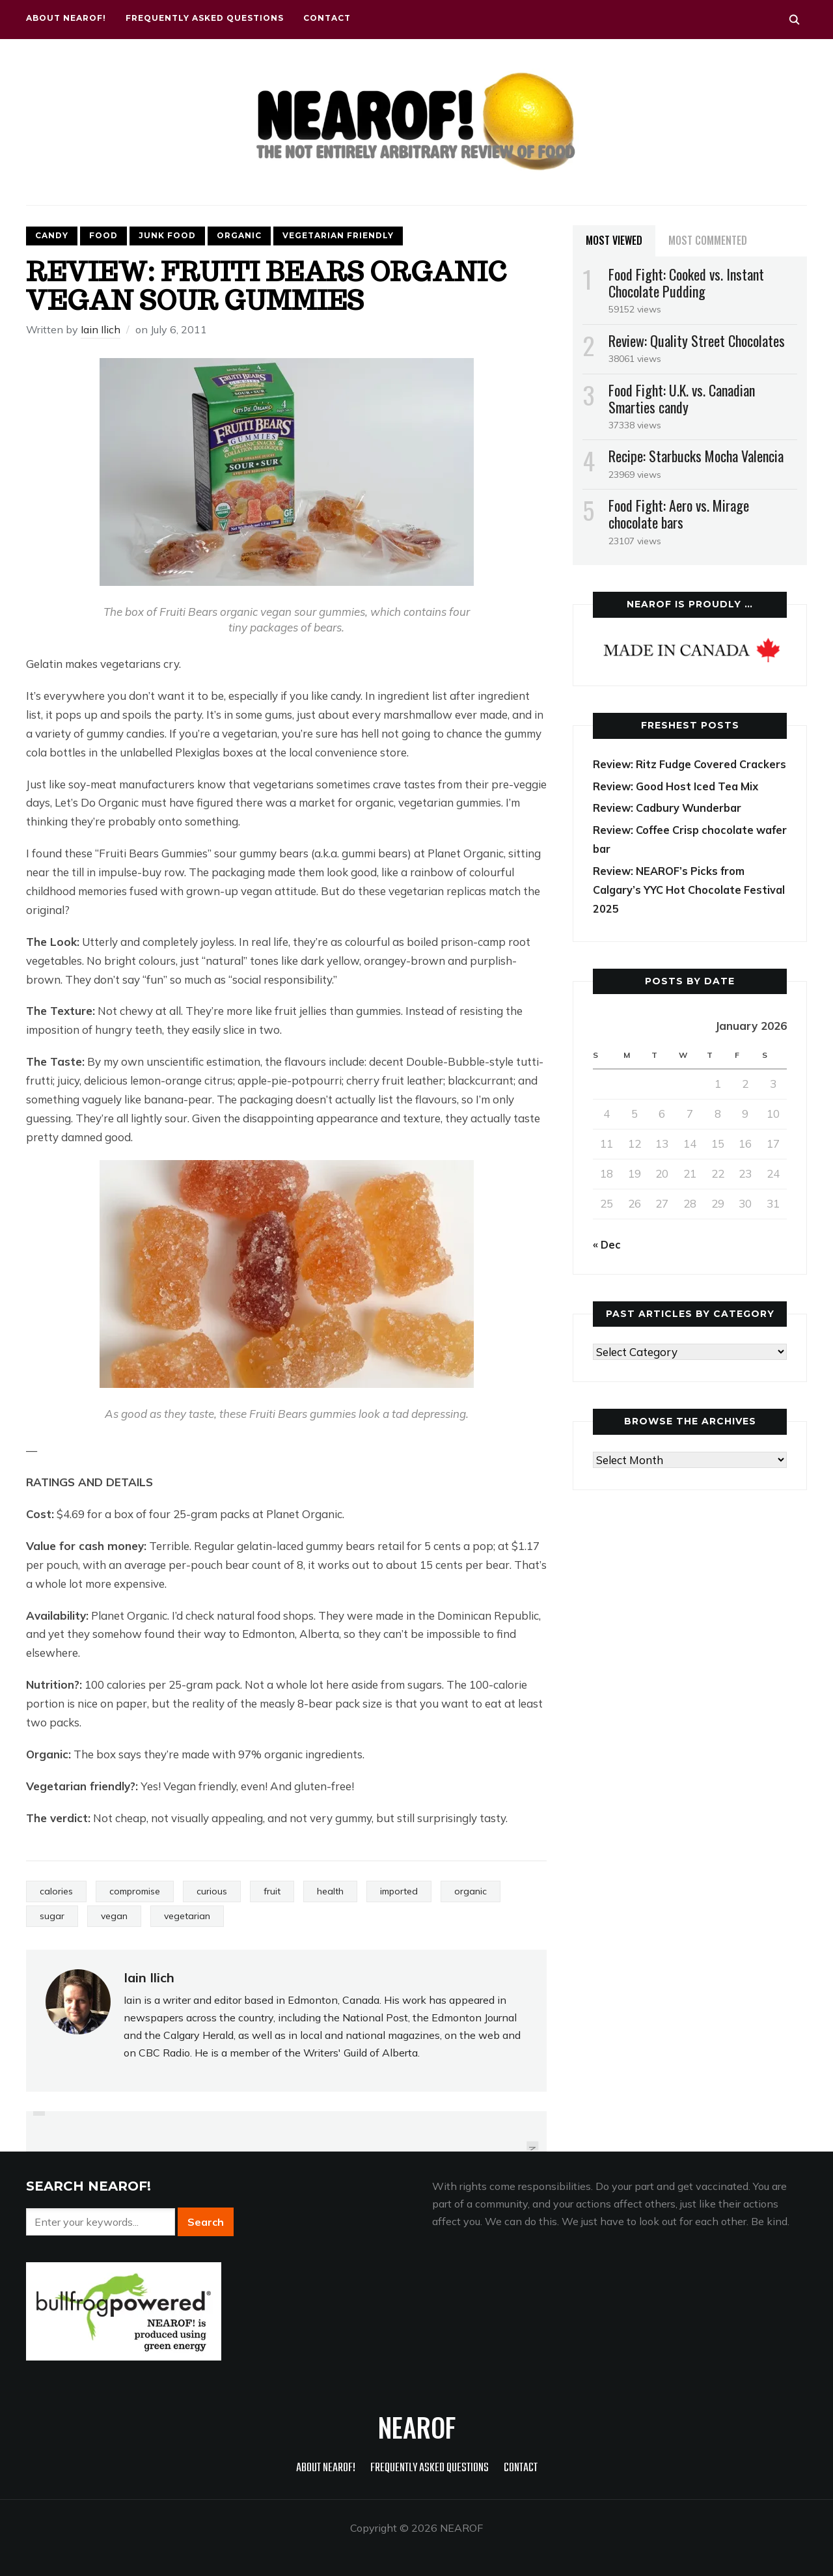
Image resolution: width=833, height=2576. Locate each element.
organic (470, 1891)
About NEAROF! (66, 18)
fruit (272, 1891)
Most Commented (707, 240)
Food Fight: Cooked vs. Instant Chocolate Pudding (686, 282)
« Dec (607, 1263)
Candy (51, 235)
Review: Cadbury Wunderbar (671, 826)
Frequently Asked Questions (205, 18)
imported (399, 1891)
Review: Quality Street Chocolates (696, 340)
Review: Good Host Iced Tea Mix (680, 804)
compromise (134, 1891)
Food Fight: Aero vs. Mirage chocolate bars (678, 514)
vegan (114, 1916)
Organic (239, 235)
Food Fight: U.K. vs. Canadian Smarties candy (681, 398)
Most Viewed (614, 240)
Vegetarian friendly (338, 235)
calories (56, 1891)
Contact (327, 18)
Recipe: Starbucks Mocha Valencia (696, 455)
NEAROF (417, 2426)
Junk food (167, 235)
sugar (52, 1916)
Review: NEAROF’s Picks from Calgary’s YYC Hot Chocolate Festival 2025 (672, 908)
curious (212, 1891)
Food (103, 235)
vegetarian (187, 1916)
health (330, 1891)
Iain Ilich (100, 329)
